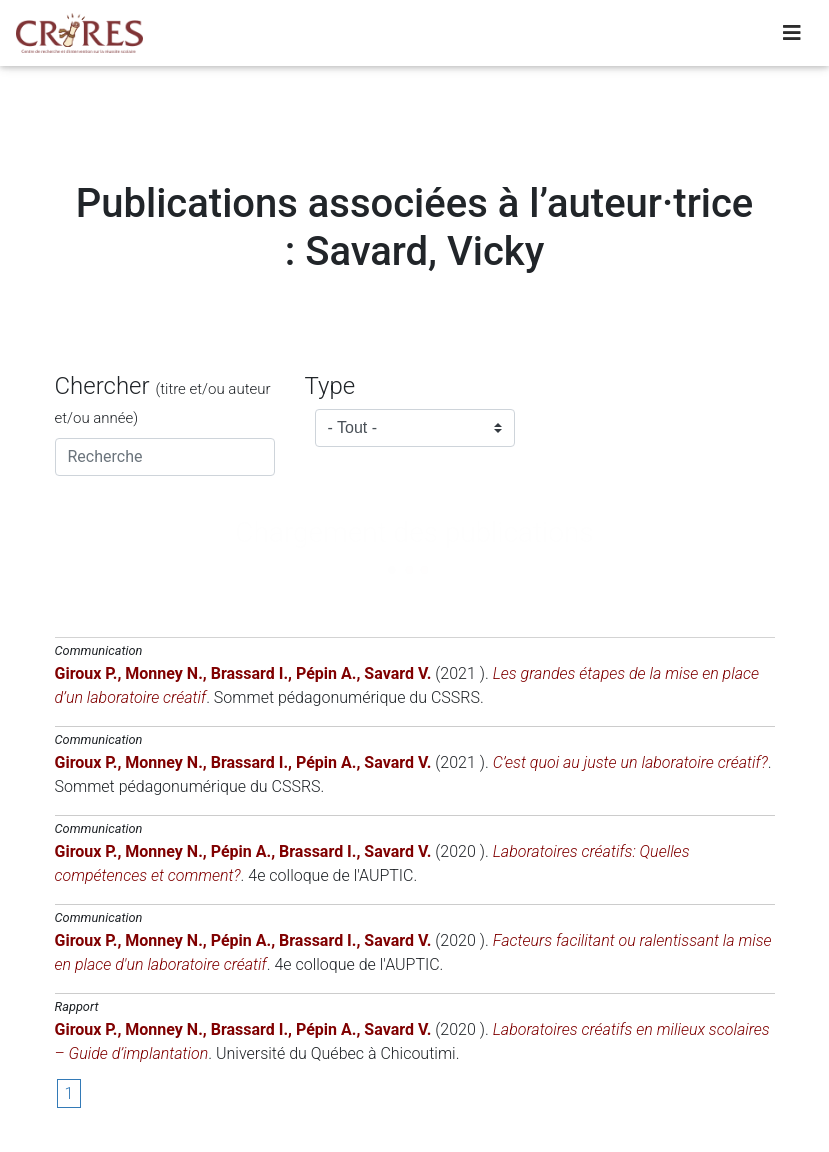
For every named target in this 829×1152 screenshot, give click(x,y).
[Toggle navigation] (792, 37)
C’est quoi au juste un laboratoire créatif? (630, 762)
